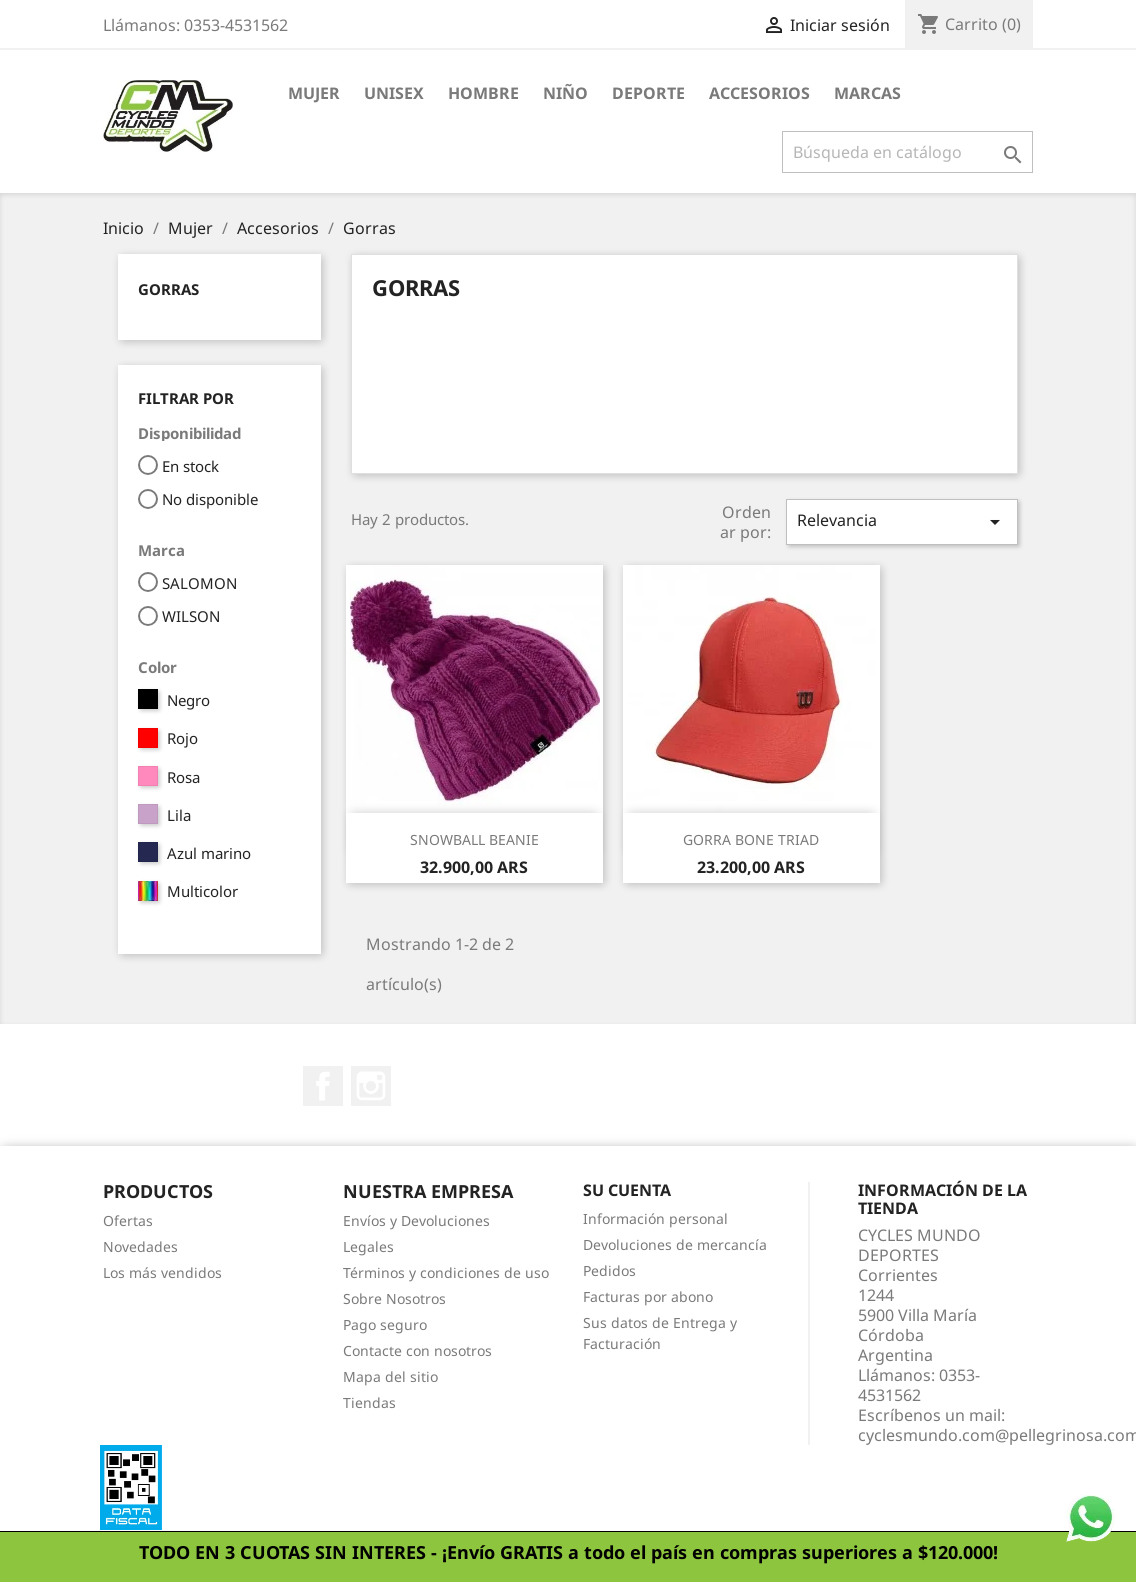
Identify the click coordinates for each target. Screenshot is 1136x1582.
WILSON (191, 616)
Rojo (182, 738)
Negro (188, 700)
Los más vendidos (162, 1272)
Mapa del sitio (390, 1376)
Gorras (168, 289)
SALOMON (199, 583)
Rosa (183, 777)
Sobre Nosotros (394, 1298)
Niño (565, 93)
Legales (368, 1246)
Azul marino (209, 853)
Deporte (648, 93)
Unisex (394, 93)
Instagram (371, 1086)
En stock (190, 466)
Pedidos (609, 1270)
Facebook (323, 1086)
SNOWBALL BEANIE (474, 839)
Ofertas (128, 1220)
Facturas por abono (648, 1296)
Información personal (655, 1218)
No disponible (210, 499)
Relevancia (902, 521)
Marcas (867, 93)
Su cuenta (627, 1190)
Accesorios (759, 93)
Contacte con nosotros (417, 1350)
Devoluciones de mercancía (675, 1244)
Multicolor (202, 891)
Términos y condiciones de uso (446, 1272)
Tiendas (369, 1402)
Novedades (140, 1246)
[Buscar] (907, 152)
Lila (179, 815)
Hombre (483, 93)
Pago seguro (385, 1324)
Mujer (314, 93)
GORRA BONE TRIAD (751, 839)
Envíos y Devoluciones (416, 1220)
